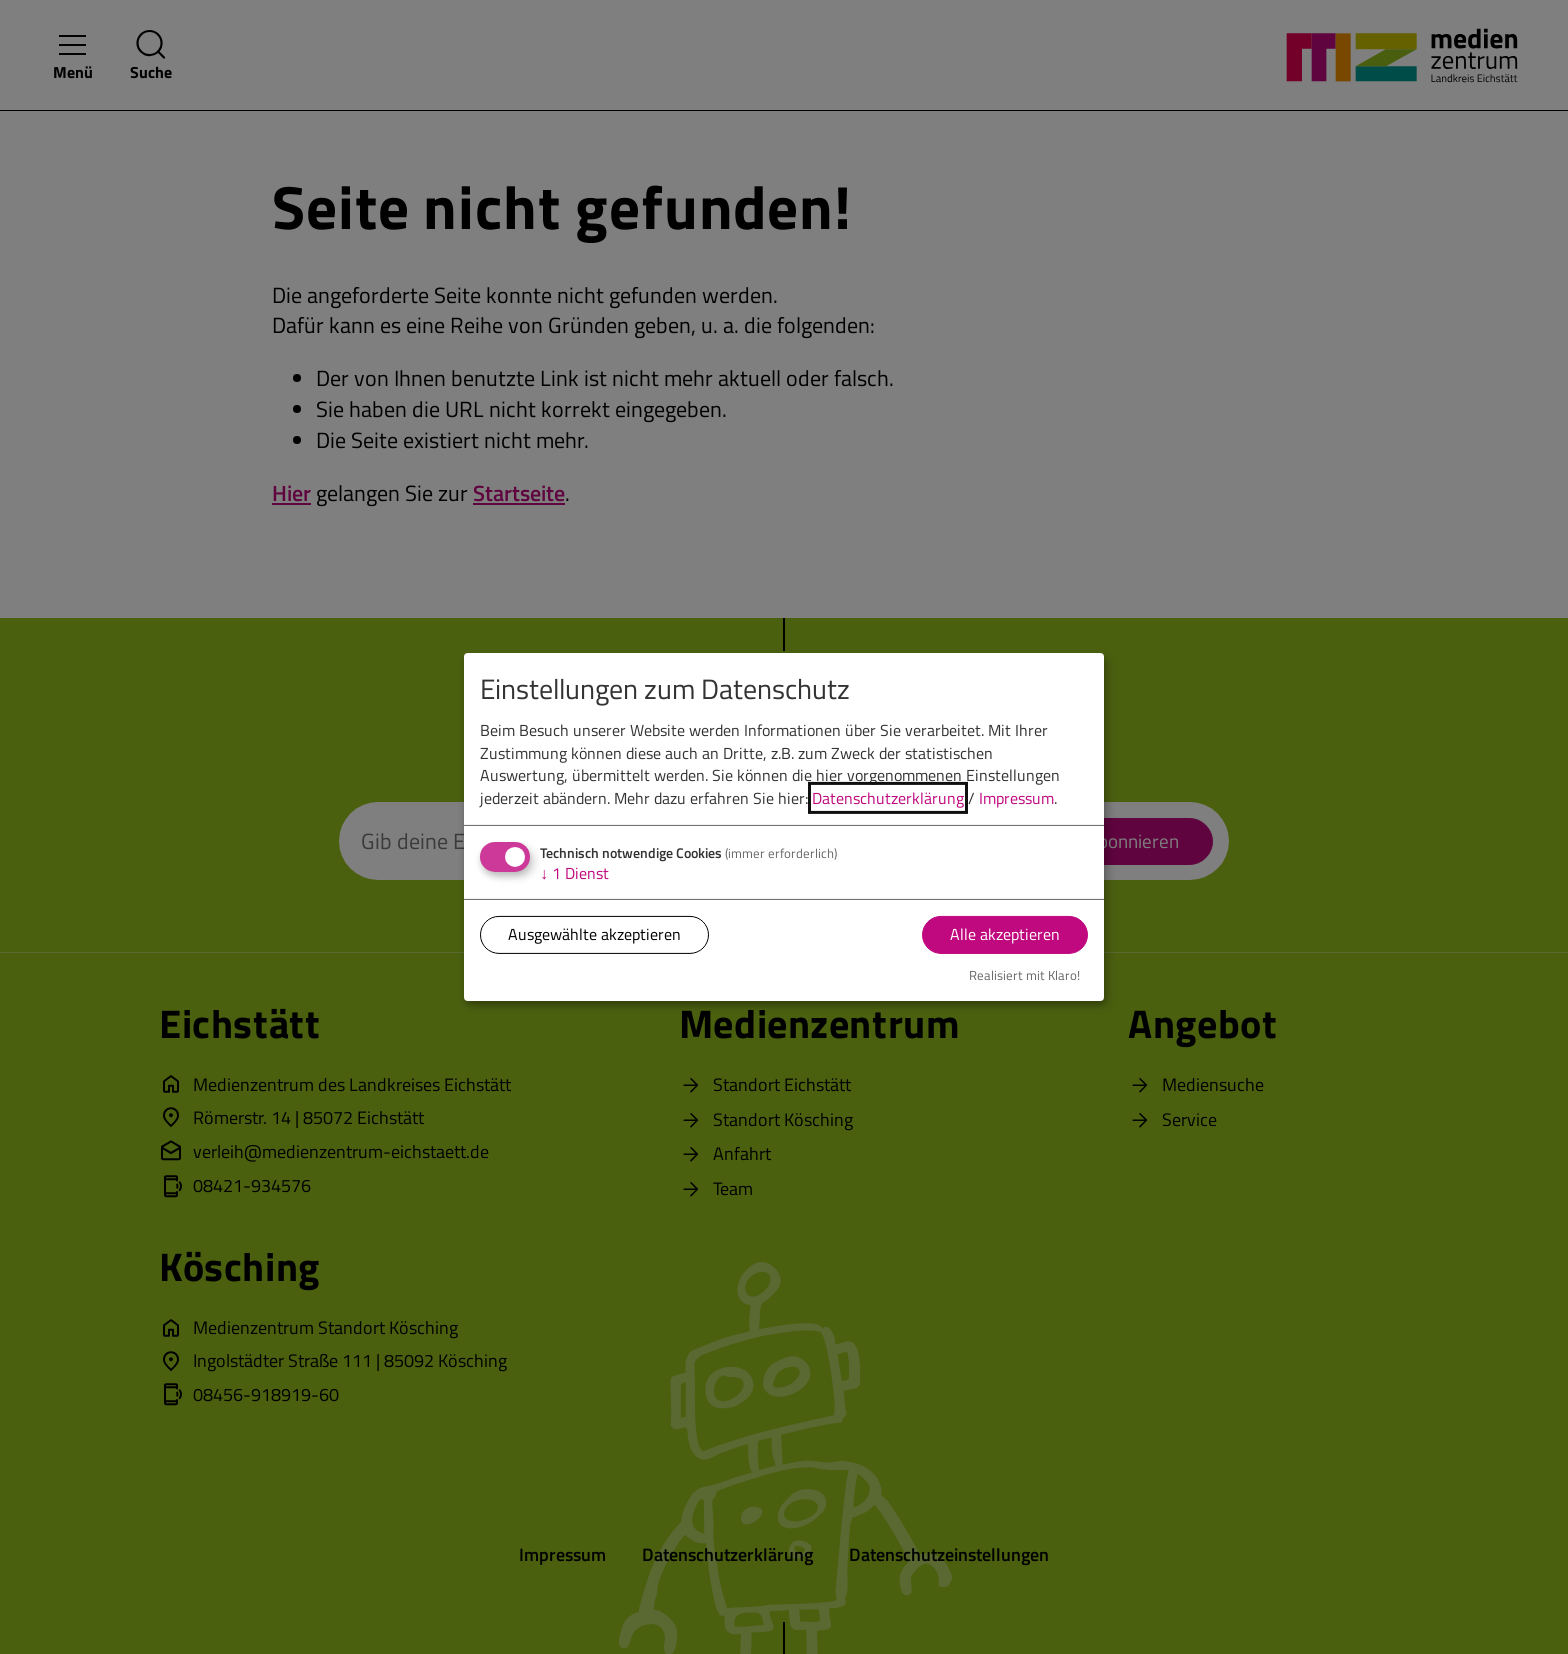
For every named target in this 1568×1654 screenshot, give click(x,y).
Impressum (1016, 797)
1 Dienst (574, 873)
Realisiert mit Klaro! (1024, 975)
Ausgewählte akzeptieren (594, 934)
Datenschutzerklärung (888, 797)
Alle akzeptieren (1005, 934)
